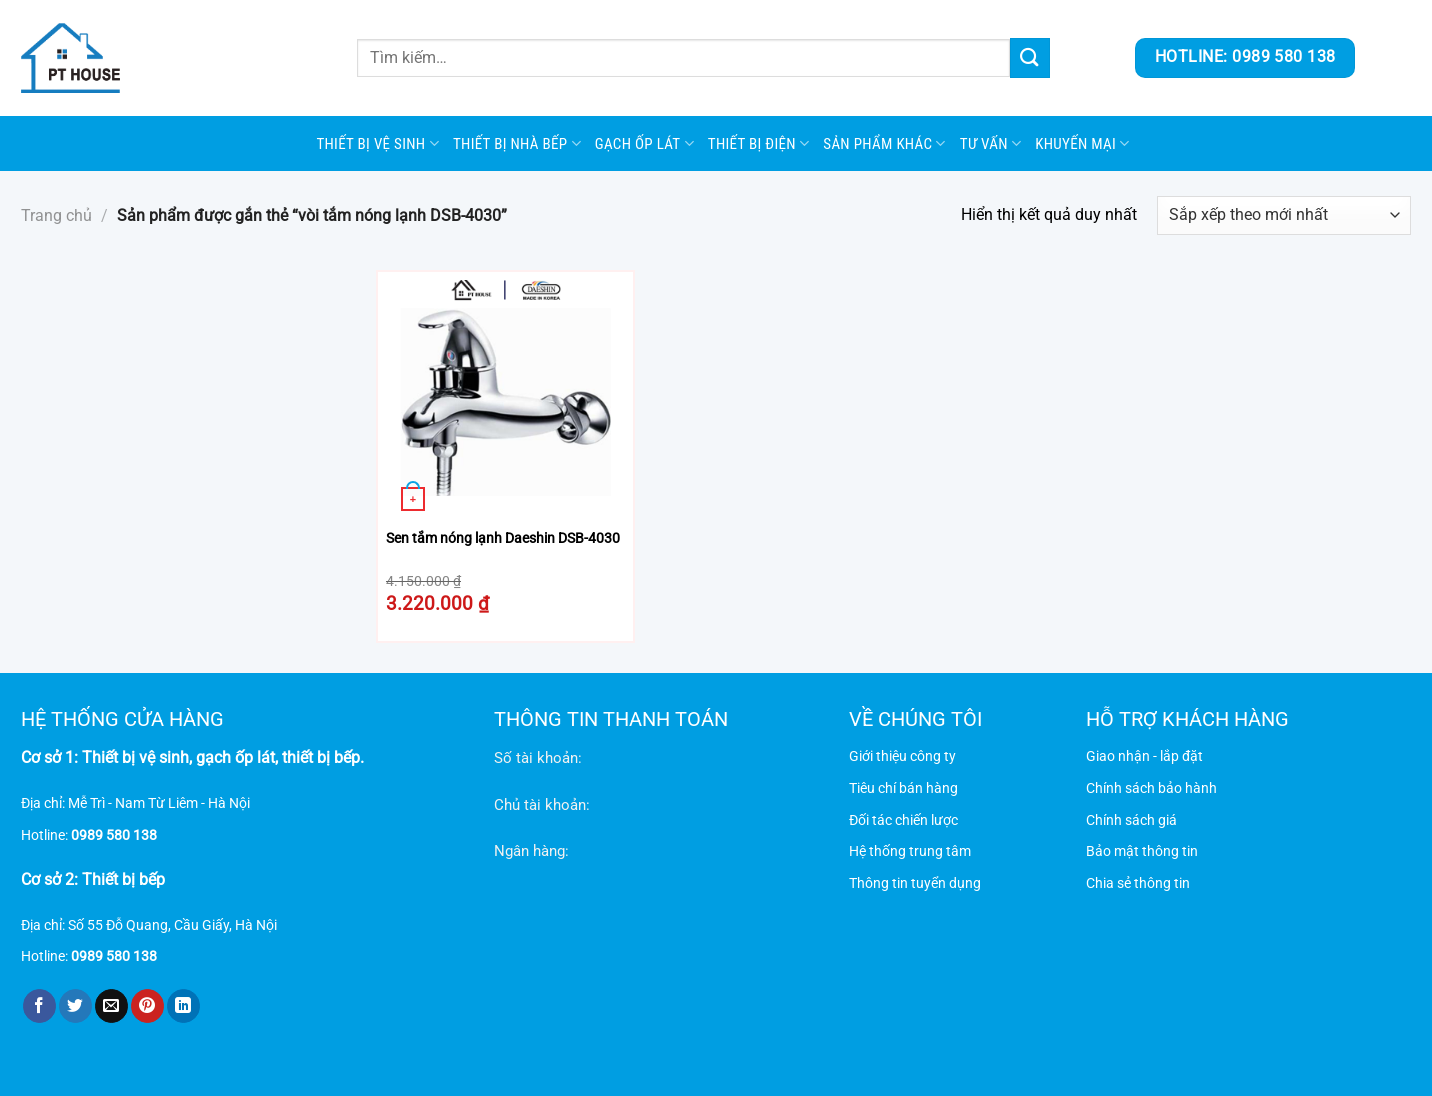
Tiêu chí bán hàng (903, 788)
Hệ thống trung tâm (910, 851)
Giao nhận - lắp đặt (1144, 756)
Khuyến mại (1082, 143)
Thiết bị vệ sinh (377, 143)
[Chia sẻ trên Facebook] (39, 1006)
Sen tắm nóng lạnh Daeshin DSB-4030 (503, 538)
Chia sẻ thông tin (1138, 883)
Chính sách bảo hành (1151, 788)
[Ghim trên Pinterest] (147, 1006)
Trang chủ (56, 215)
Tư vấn (990, 143)
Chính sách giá (1131, 820)
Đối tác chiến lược (903, 820)
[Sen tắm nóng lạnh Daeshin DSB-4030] (505, 399)
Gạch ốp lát (644, 143)
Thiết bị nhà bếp (517, 143)
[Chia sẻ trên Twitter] (75, 1006)
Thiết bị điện (758, 143)
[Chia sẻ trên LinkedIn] (183, 1006)
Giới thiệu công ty (902, 756)
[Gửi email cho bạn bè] (111, 1006)
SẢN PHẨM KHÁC (884, 143)
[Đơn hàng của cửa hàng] (1284, 215)
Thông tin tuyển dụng (915, 883)
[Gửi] (1030, 57)
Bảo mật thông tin (1142, 851)
